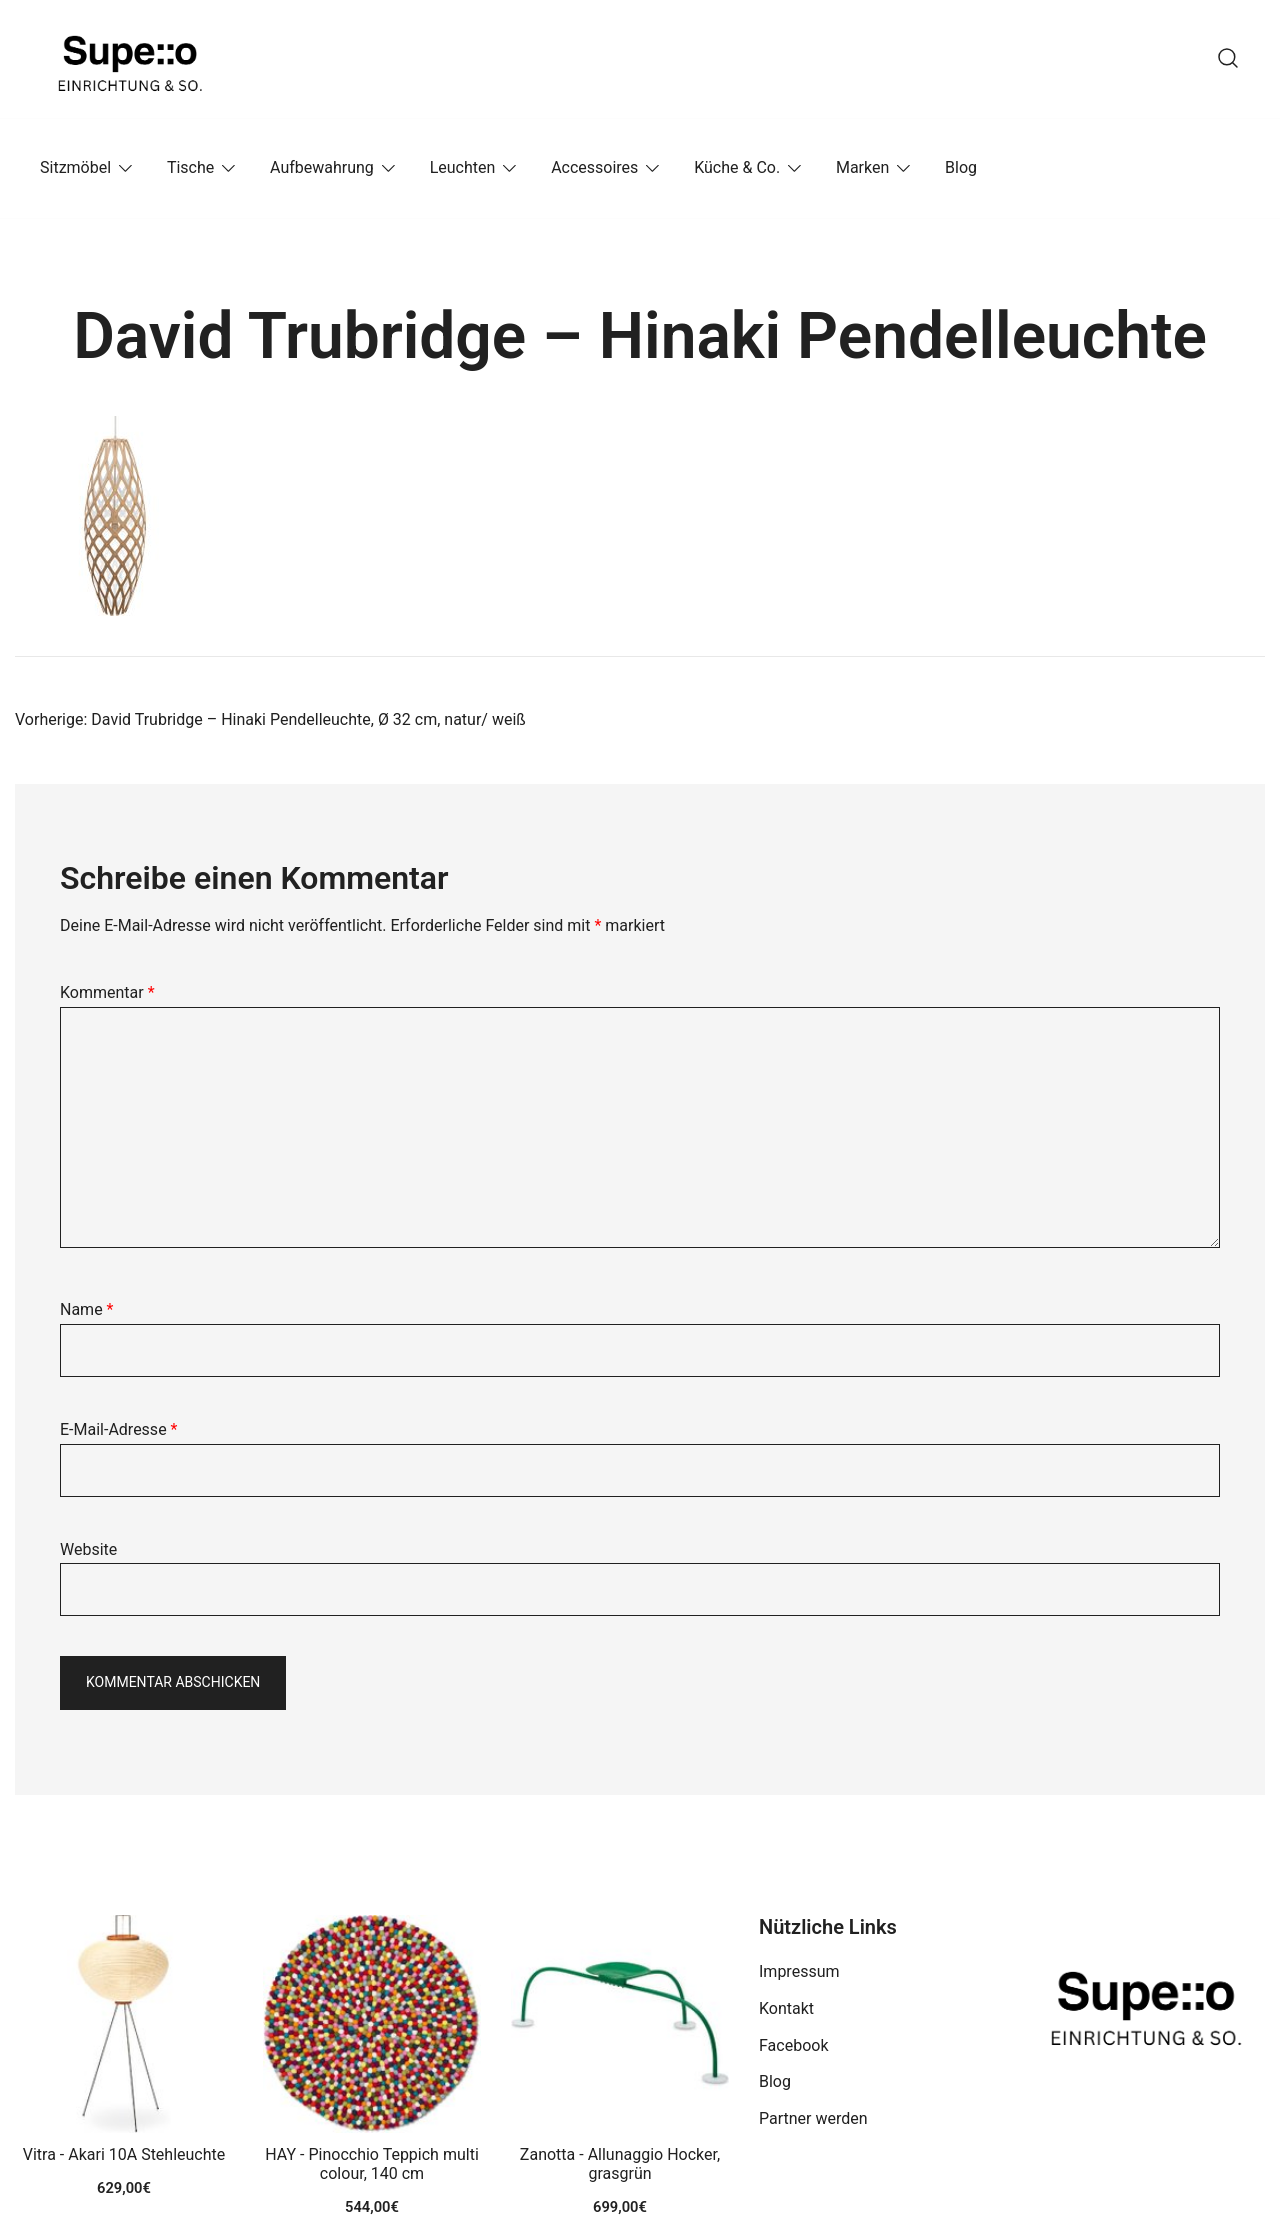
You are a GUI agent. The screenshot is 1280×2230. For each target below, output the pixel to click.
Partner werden (813, 2118)
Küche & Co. (737, 167)
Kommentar (107, 992)
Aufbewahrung (322, 167)
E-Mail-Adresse (118, 1429)
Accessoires (594, 167)
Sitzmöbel (75, 167)
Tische (190, 167)
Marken (862, 167)
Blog (961, 167)
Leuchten (463, 167)
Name (87, 1309)
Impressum (799, 1971)
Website (88, 1549)
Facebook (793, 2045)
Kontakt (786, 2008)
